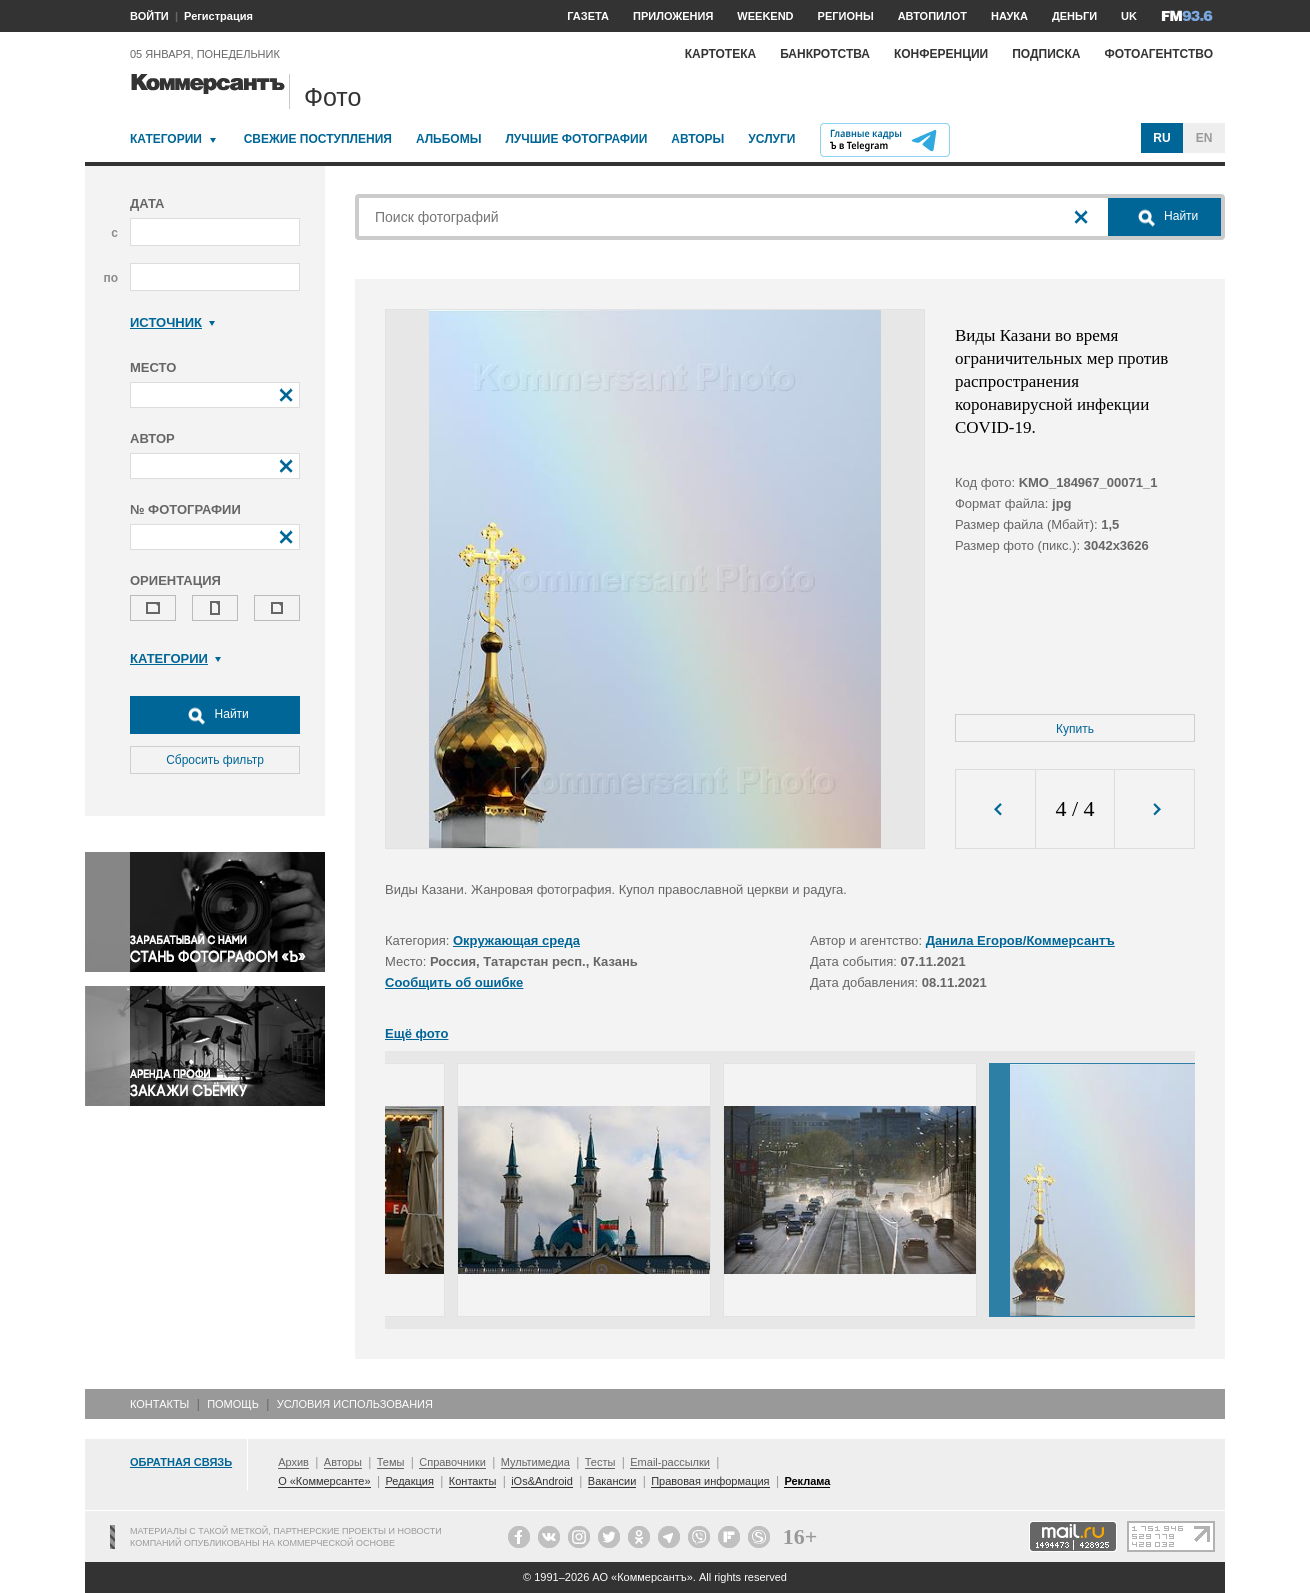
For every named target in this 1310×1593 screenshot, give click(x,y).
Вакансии (612, 1481)
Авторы (697, 139)
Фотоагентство (1158, 54)
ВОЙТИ (149, 16)
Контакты (159, 1404)
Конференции (941, 54)
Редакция (409, 1481)
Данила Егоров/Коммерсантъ (1020, 940)
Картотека (721, 54)
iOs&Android (542, 1481)
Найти (215, 715)
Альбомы (449, 139)
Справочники (452, 1462)
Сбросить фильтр (215, 760)
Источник (172, 322)
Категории (166, 139)
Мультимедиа (535, 1462)
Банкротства (825, 54)
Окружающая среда (516, 940)
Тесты (600, 1462)
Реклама (807, 1481)
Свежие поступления (318, 139)
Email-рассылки (670, 1462)
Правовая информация (710, 1481)
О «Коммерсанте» (324, 1481)
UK (1129, 16)
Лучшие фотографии (576, 139)
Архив (293, 1462)
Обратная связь (181, 1462)
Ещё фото (416, 1033)
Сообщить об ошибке (454, 982)
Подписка (1046, 54)
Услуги (771, 139)
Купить (1075, 729)
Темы (391, 1462)
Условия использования (355, 1404)
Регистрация (218, 16)
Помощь (233, 1404)
